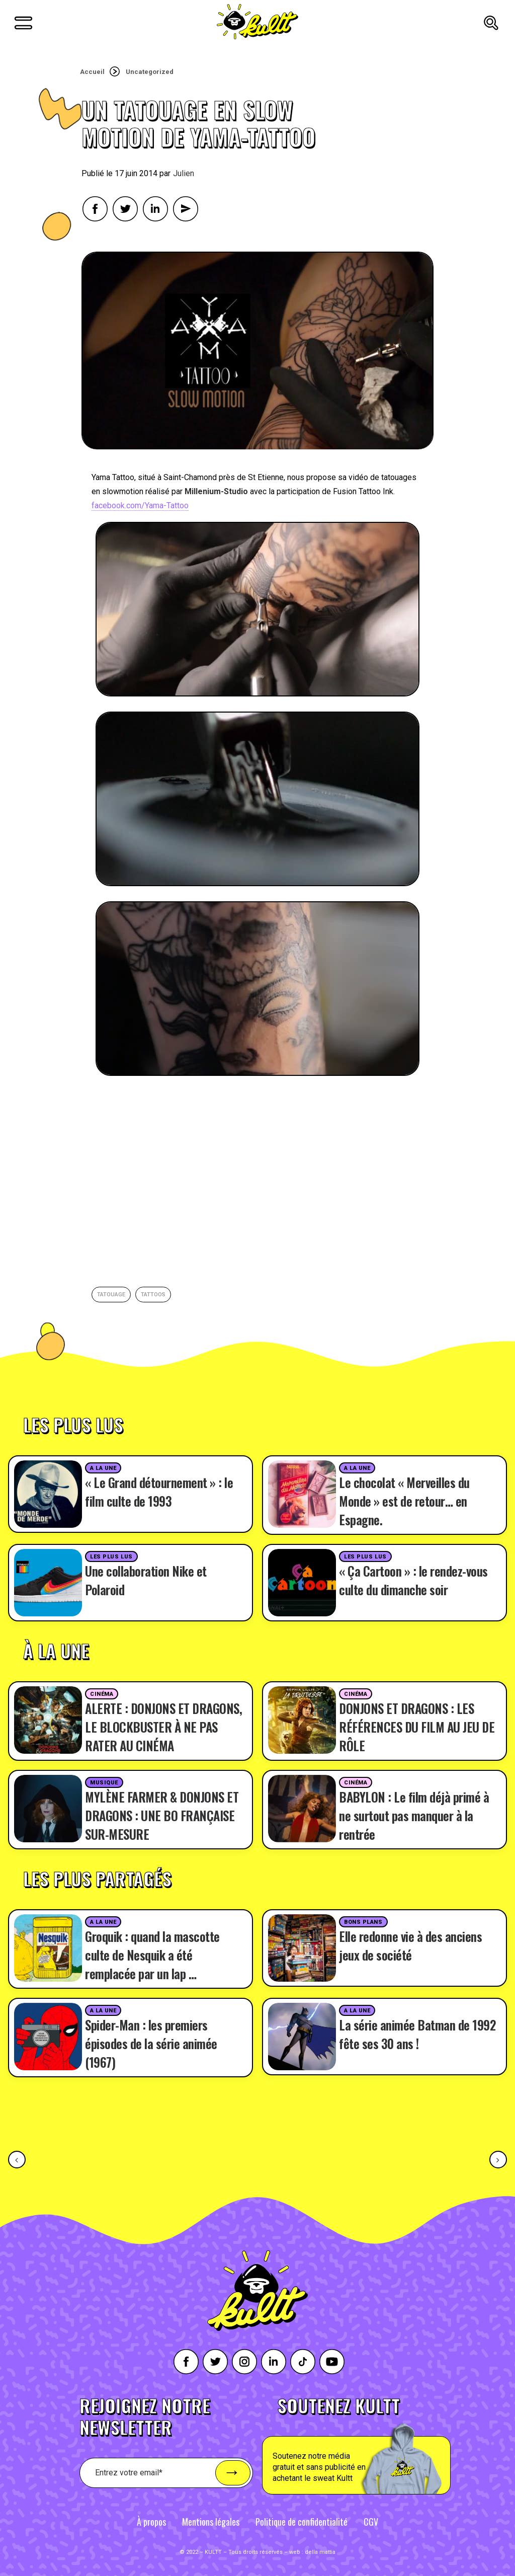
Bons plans (363, 1922)
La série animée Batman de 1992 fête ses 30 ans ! (417, 2034)
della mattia (320, 2552)
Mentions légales (210, 2521)
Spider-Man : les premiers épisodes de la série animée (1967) (151, 2043)
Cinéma (101, 1694)
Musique (104, 1782)
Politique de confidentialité (301, 2521)
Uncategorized (150, 71)
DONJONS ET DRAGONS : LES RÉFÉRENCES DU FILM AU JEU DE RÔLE (416, 1727)
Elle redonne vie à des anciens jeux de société (410, 1945)
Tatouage (111, 1294)
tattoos (153, 1294)
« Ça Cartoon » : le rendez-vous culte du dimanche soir (413, 1580)
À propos (151, 2521)
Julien (183, 173)
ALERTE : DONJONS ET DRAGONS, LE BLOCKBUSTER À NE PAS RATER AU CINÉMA (163, 1727)
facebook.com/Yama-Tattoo (140, 505)
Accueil (92, 71)
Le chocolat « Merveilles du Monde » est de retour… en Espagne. (404, 1501)
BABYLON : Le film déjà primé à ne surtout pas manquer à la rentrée (414, 1815)
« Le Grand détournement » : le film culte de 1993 (159, 1491)
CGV (371, 2521)
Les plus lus (111, 1556)
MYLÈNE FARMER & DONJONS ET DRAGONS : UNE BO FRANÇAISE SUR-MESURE (161, 1815)
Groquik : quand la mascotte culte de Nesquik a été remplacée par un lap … (152, 1955)
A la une (103, 1468)
